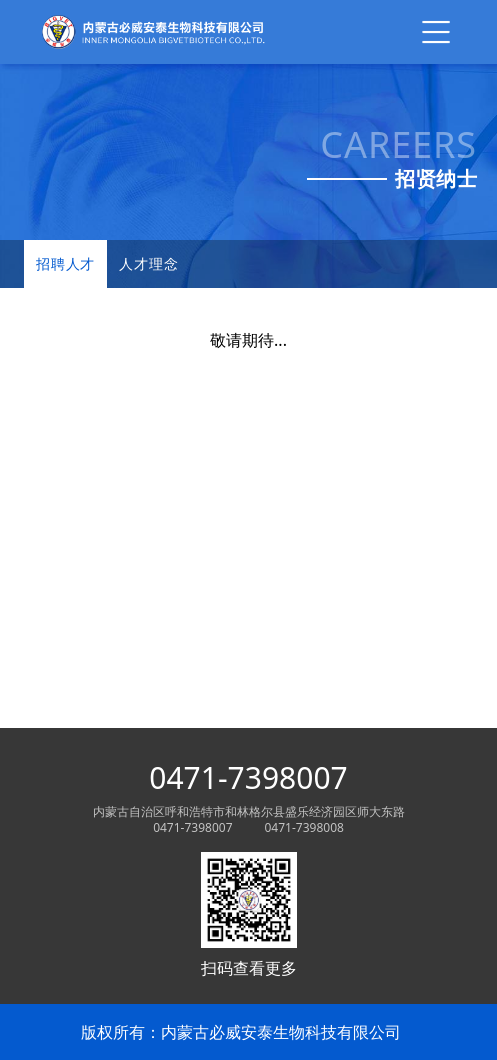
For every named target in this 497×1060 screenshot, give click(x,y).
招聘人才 (65, 263)
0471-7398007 (248, 778)
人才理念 (148, 263)
